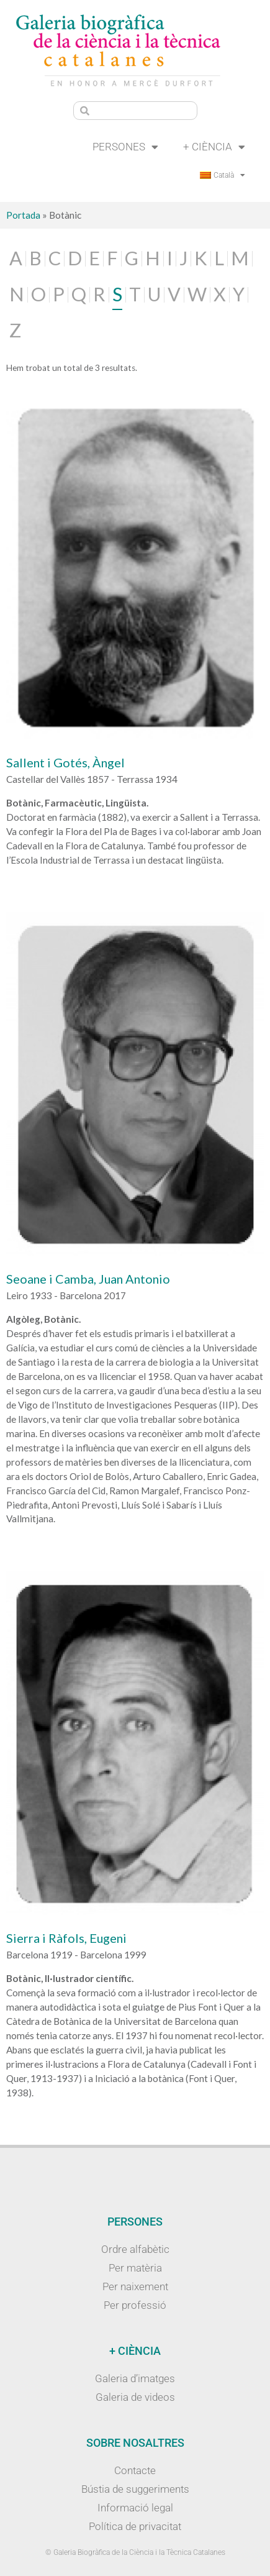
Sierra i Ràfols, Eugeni (66, 1937)
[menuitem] (222, 175)
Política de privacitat (135, 2526)
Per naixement (135, 2286)
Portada (23, 215)
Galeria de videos (135, 2397)
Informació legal (135, 2507)
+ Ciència (214, 146)
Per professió (135, 2305)
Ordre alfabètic (135, 2249)
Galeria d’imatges (135, 2378)
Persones (125, 146)
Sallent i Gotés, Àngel (65, 762)
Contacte (135, 2470)
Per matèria (135, 2268)
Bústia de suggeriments (135, 2489)
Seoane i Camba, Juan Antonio (88, 1278)
